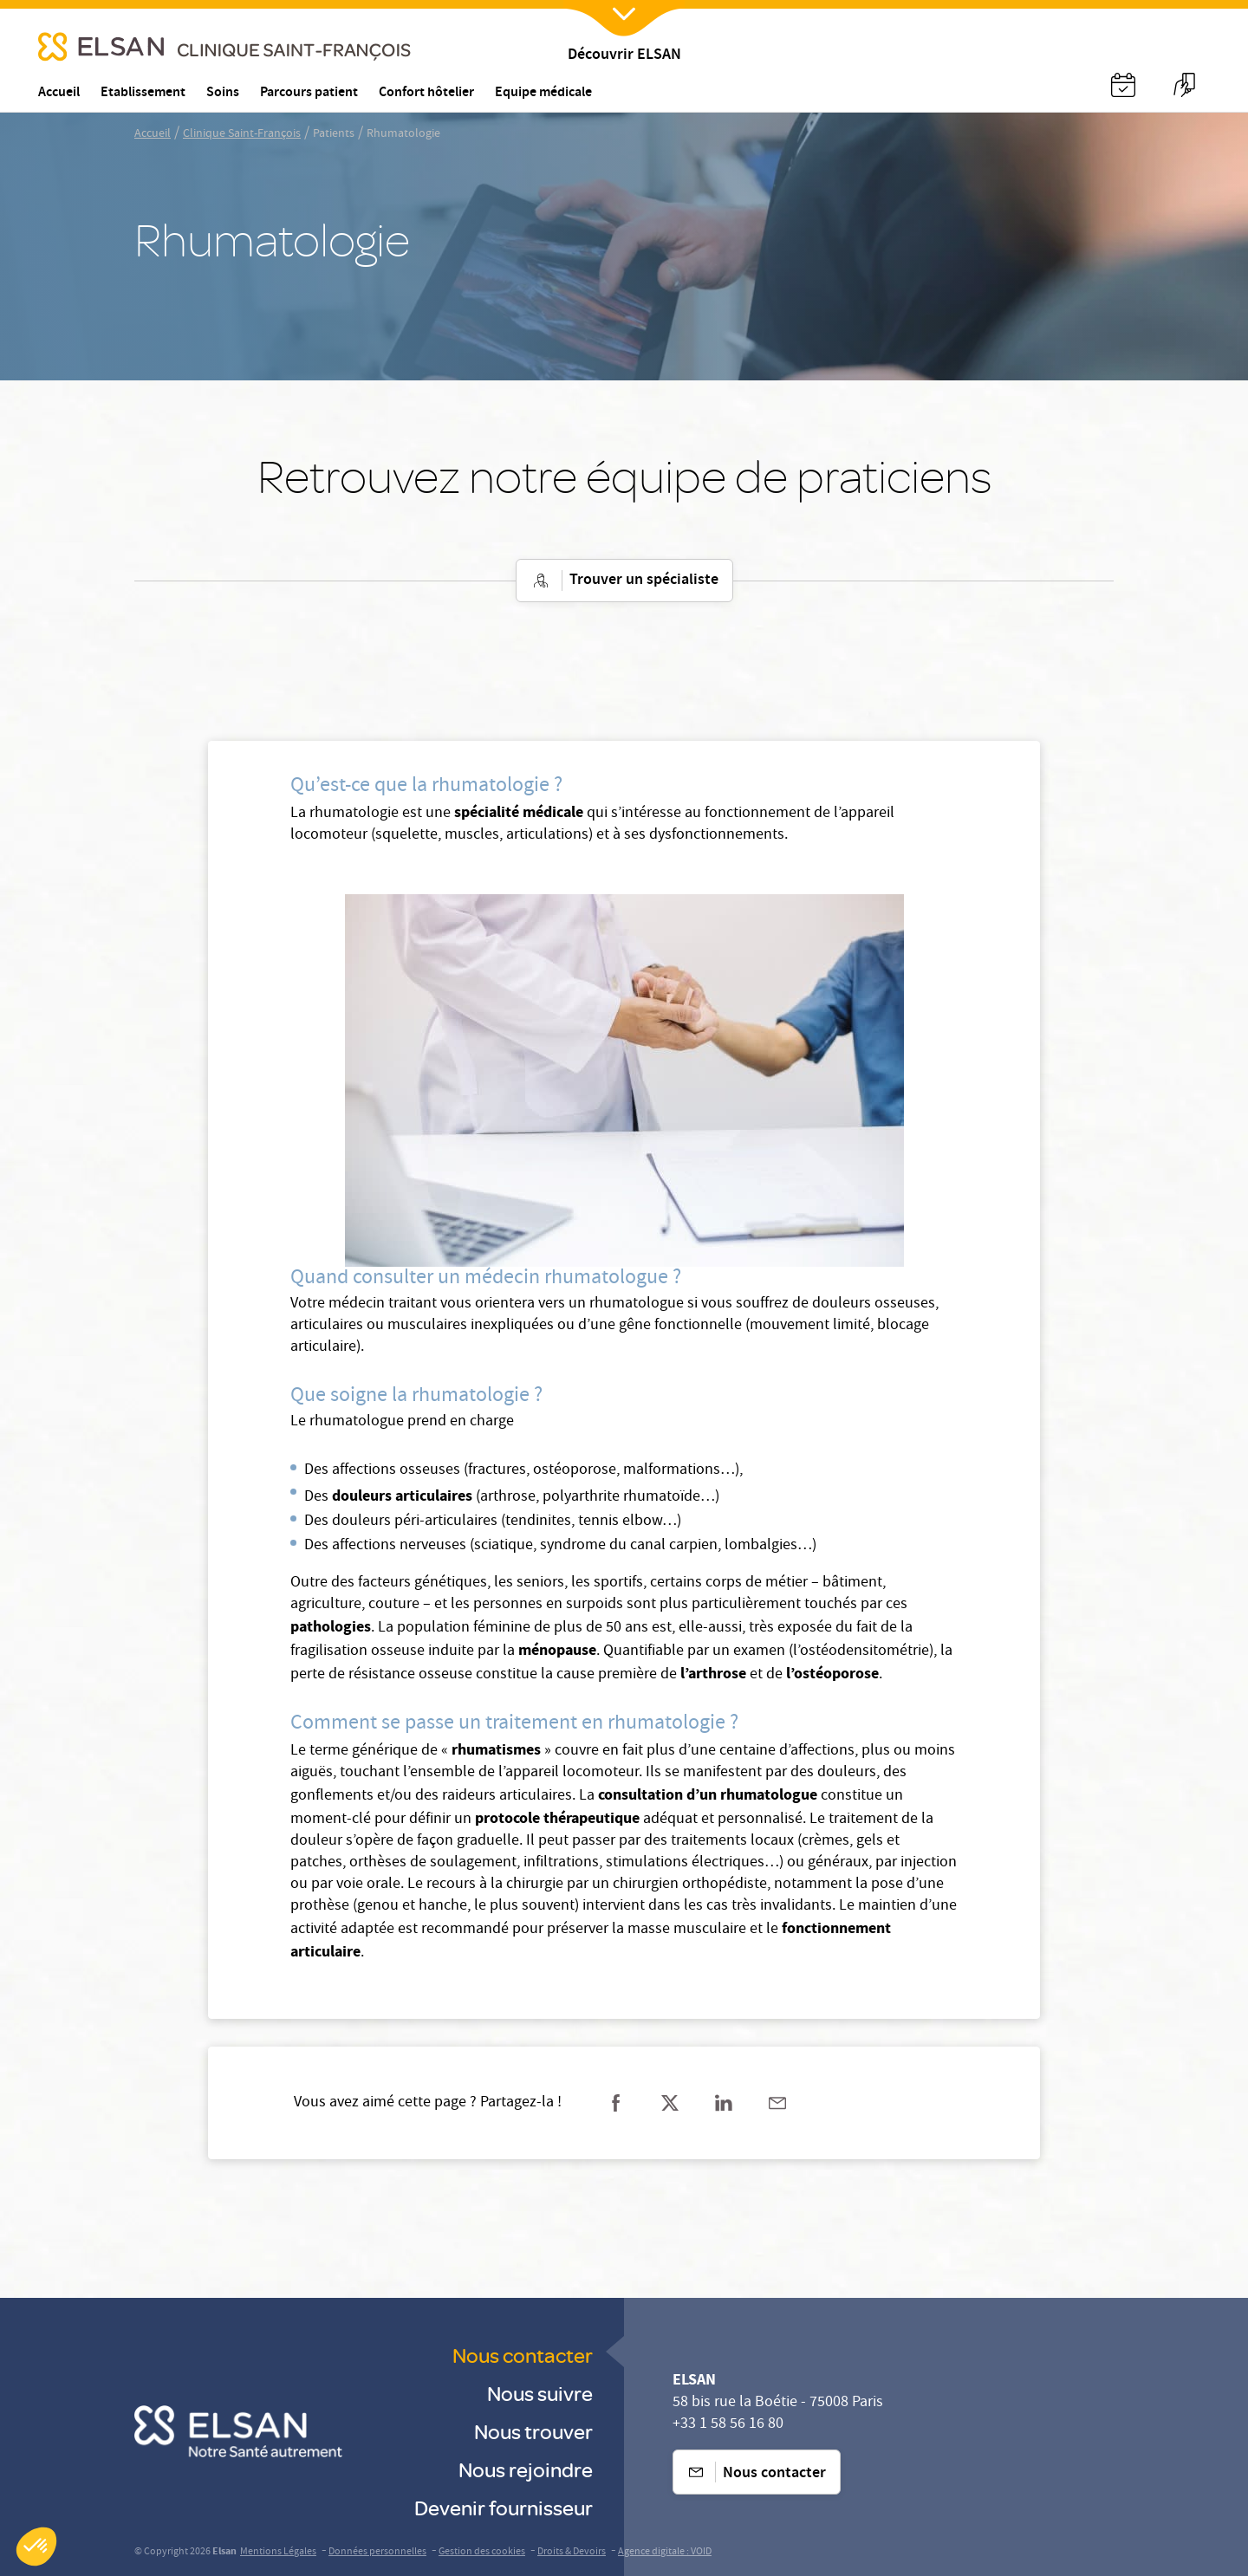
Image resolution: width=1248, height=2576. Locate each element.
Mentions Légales (278, 2552)
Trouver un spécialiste (624, 580)
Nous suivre (540, 2392)
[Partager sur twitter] (670, 2103)
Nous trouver (533, 2430)
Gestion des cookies (482, 2552)
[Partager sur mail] (777, 2103)
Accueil (152, 134)
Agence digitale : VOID (665, 2552)
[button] (36, 2546)
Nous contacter (522, 2354)
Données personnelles (377, 2552)
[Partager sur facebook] (616, 2103)
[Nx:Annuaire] (1123, 85)
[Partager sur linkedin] (723, 2103)
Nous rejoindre (525, 2469)
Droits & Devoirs (571, 2552)
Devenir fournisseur (503, 2507)
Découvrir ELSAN (624, 56)
